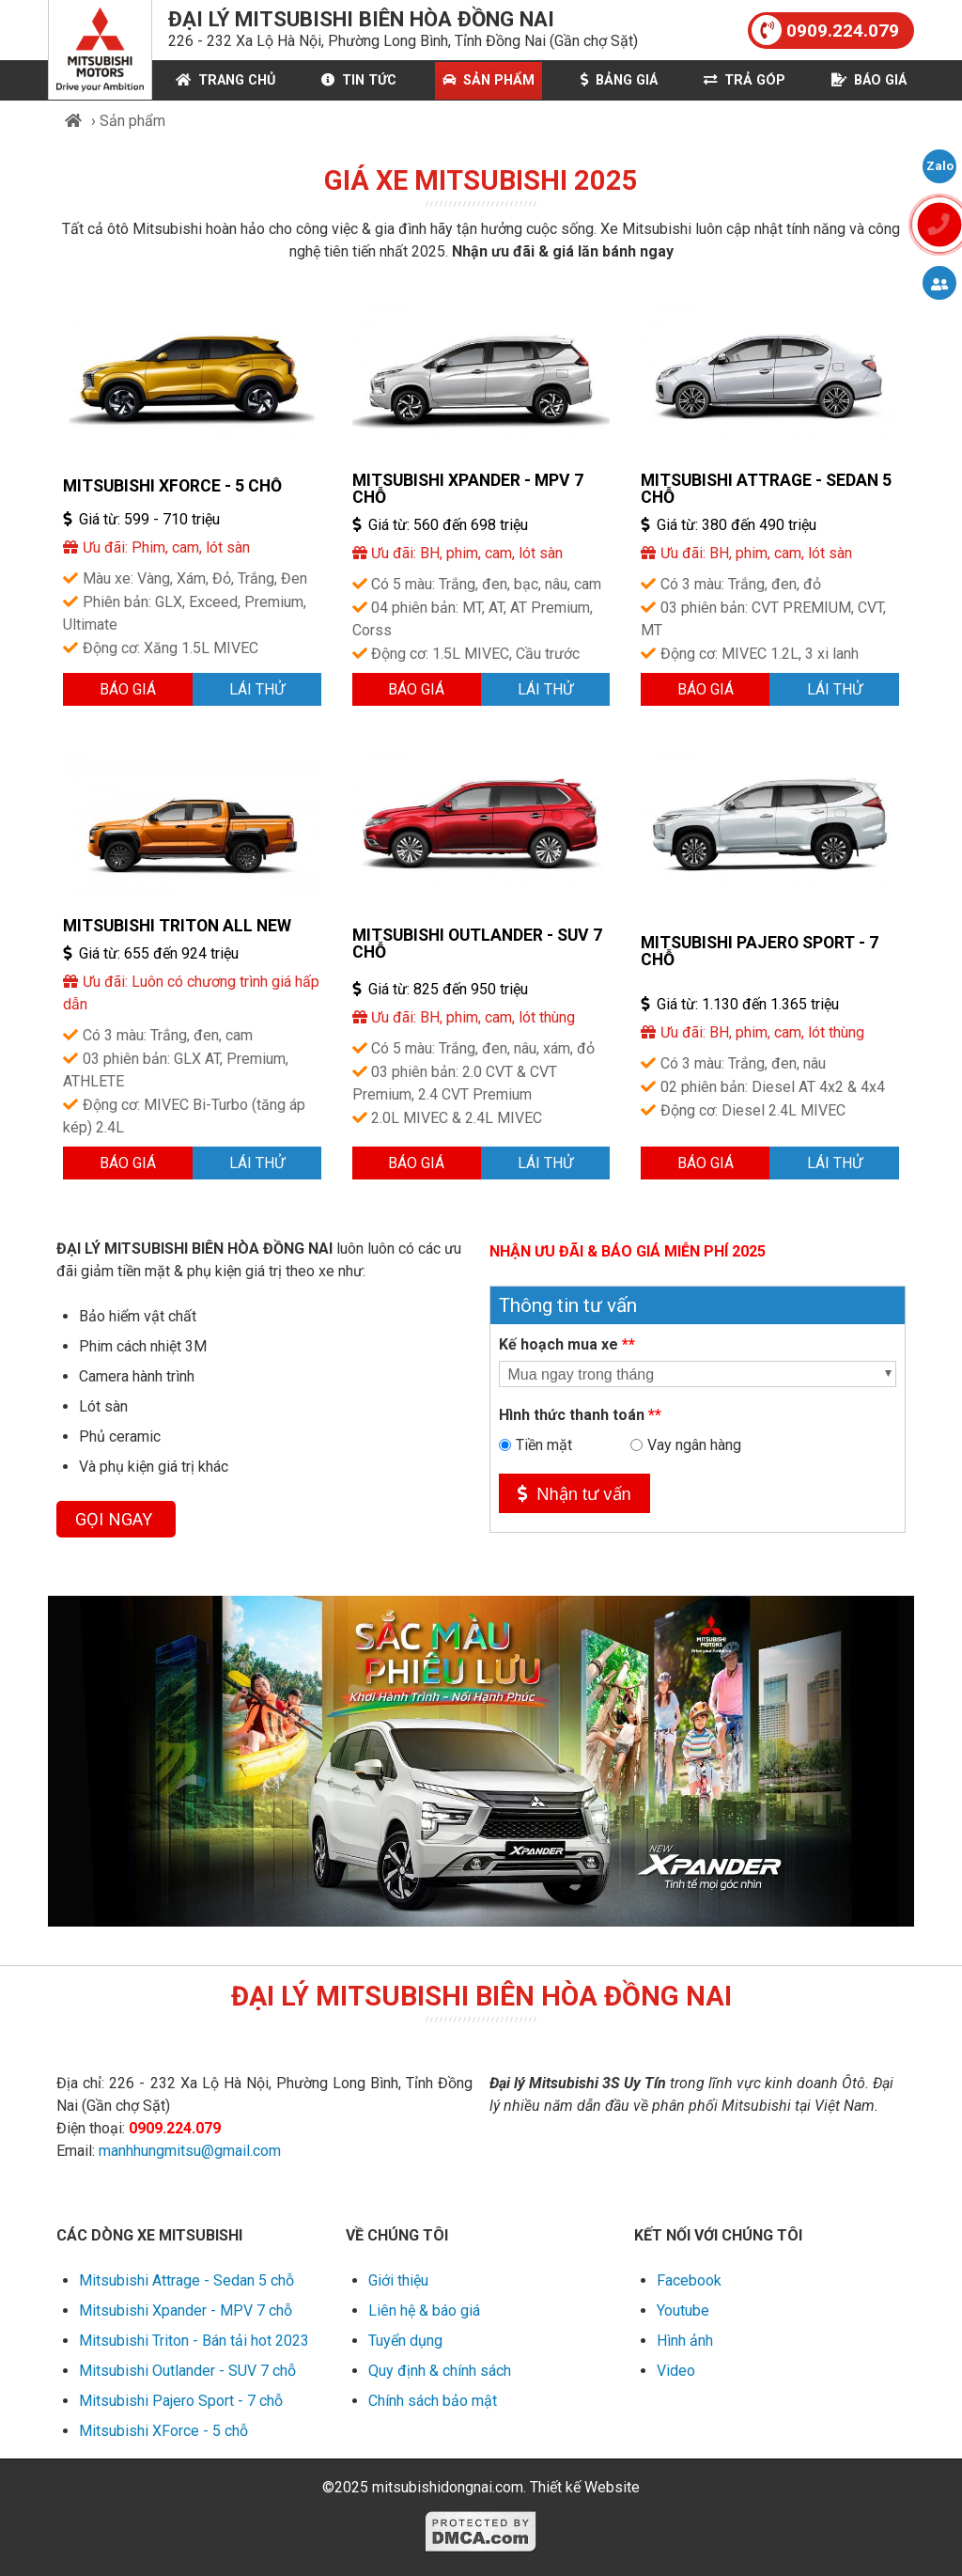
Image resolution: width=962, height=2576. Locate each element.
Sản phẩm (488, 80)
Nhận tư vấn (574, 1494)
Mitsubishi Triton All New (177, 925)
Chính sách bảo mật (432, 2401)
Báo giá (869, 80)
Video (676, 2371)
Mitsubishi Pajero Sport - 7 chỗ (759, 951)
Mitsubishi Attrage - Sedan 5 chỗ (766, 489)
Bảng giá (619, 80)
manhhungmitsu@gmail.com (190, 2151)
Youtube (683, 2310)
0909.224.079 (825, 30)
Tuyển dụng (405, 2341)
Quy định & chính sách (439, 2371)
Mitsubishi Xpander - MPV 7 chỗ (467, 489)
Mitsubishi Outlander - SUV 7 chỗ (477, 943)
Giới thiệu (398, 2280)
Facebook (689, 2280)
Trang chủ (225, 80)
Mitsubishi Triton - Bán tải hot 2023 (194, 2341)
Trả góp (744, 80)
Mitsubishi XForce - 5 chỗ (172, 485)
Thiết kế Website (585, 2487)
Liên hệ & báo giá (424, 2310)
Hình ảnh (685, 2341)
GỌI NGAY (116, 1519)
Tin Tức (358, 80)
